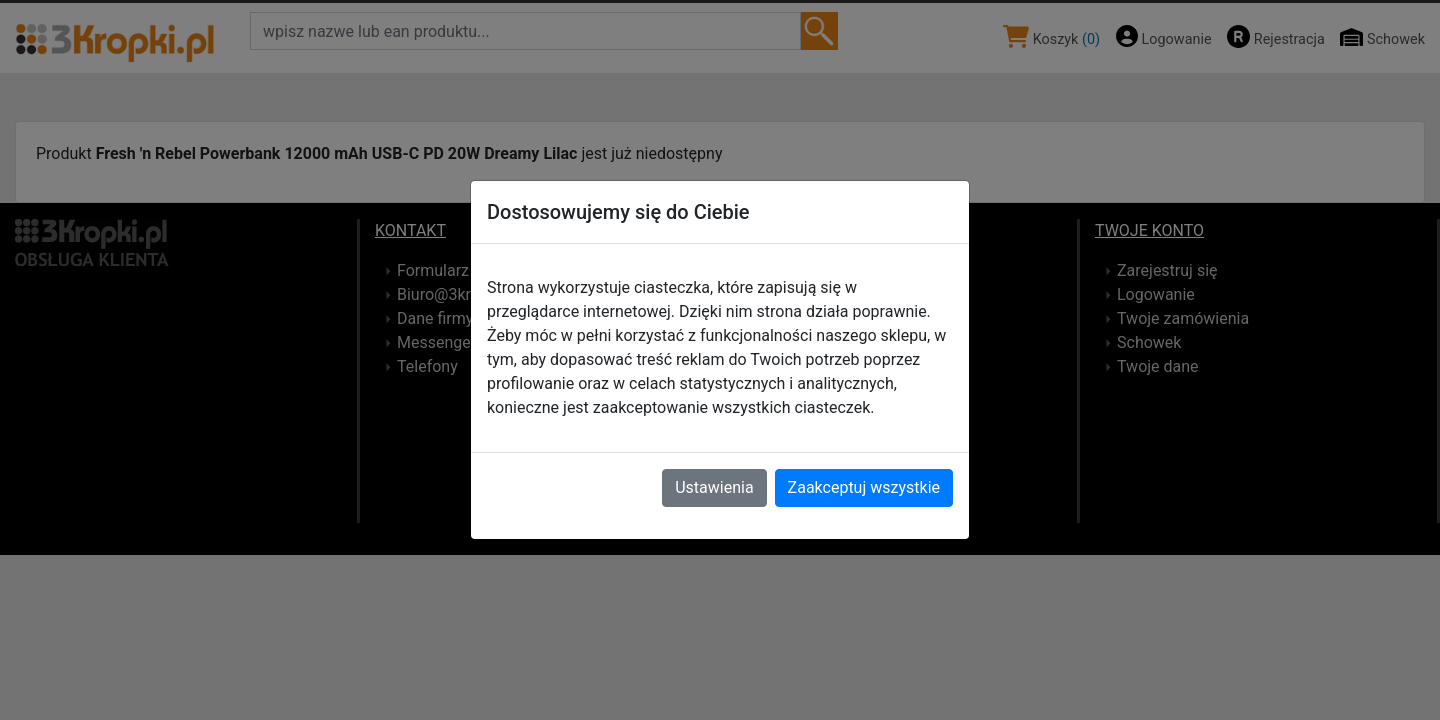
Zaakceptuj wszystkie (864, 487)
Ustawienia (714, 487)
